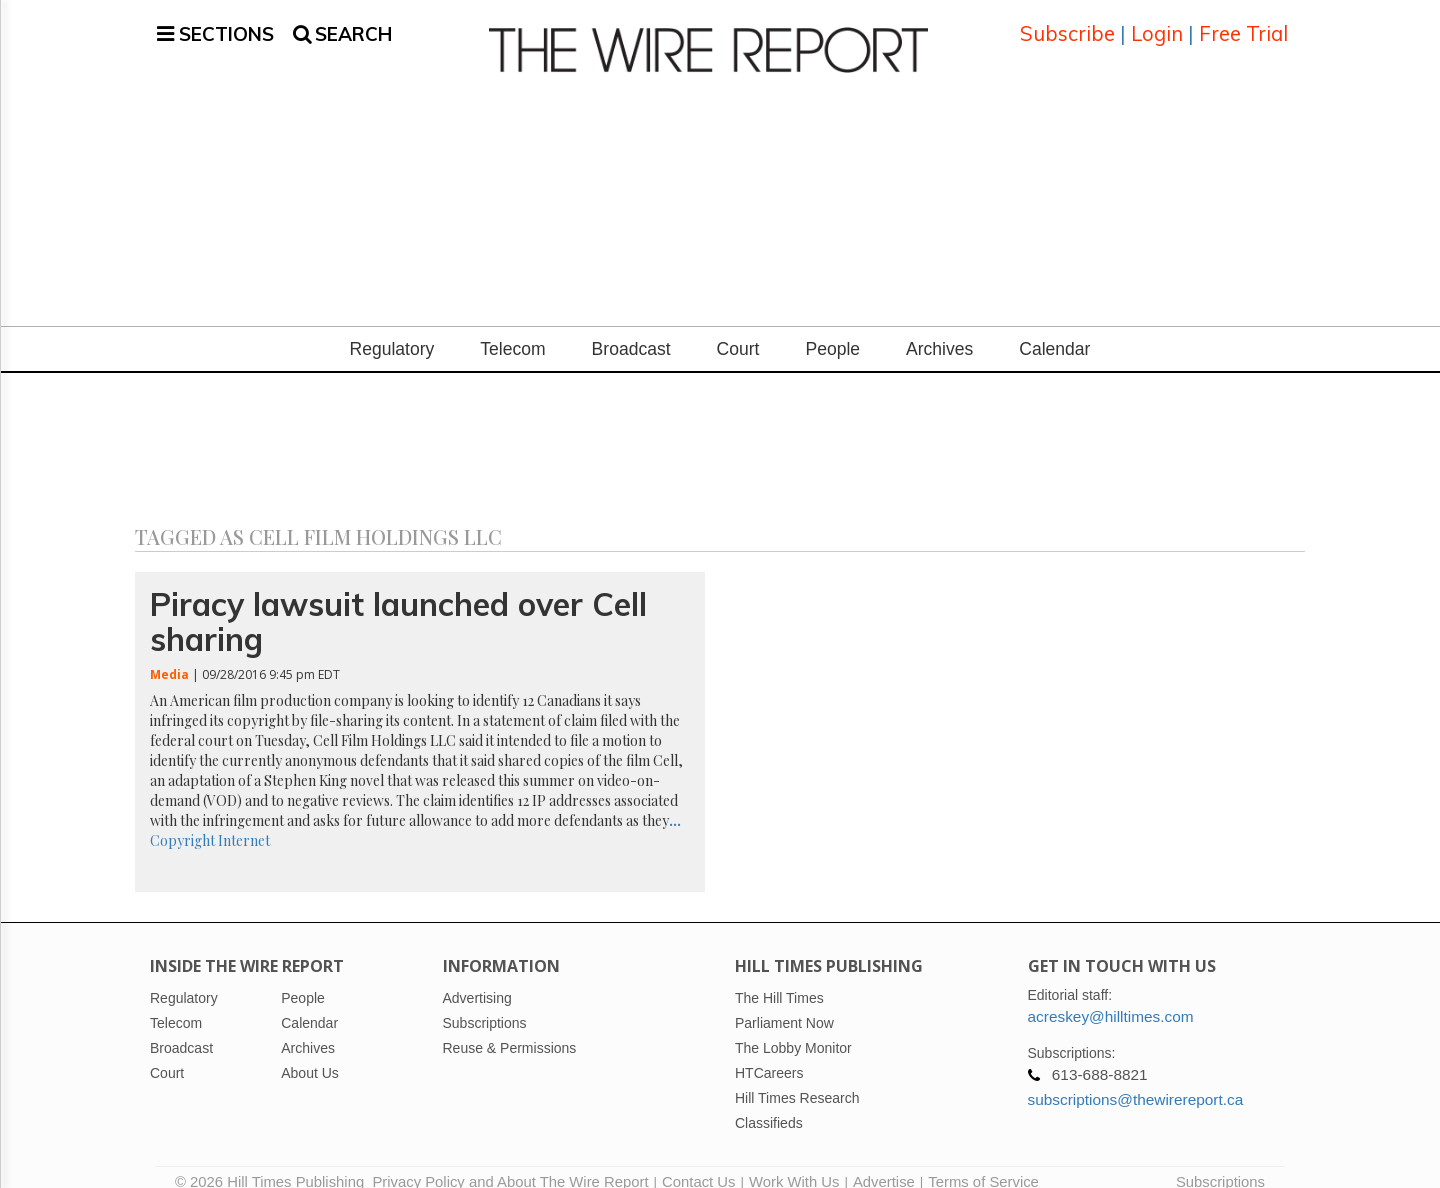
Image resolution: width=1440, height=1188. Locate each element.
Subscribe (1067, 24)
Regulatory (392, 331)
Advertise (884, 1163)
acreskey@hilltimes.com (1111, 997)
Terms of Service (983, 1163)
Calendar (1054, 331)
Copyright (182, 821)
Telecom (512, 331)
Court (738, 331)
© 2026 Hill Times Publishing (273, 1163)
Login (1157, 24)
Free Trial (1243, 24)
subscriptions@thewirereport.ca (1136, 1080)
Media (169, 655)
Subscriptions (1220, 1163)
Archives (939, 331)
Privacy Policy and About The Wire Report (510, 1163)
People (832, 331)
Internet (244, 821)
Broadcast (631, 331)
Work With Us (794, 1163)
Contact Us (698, 1163)
